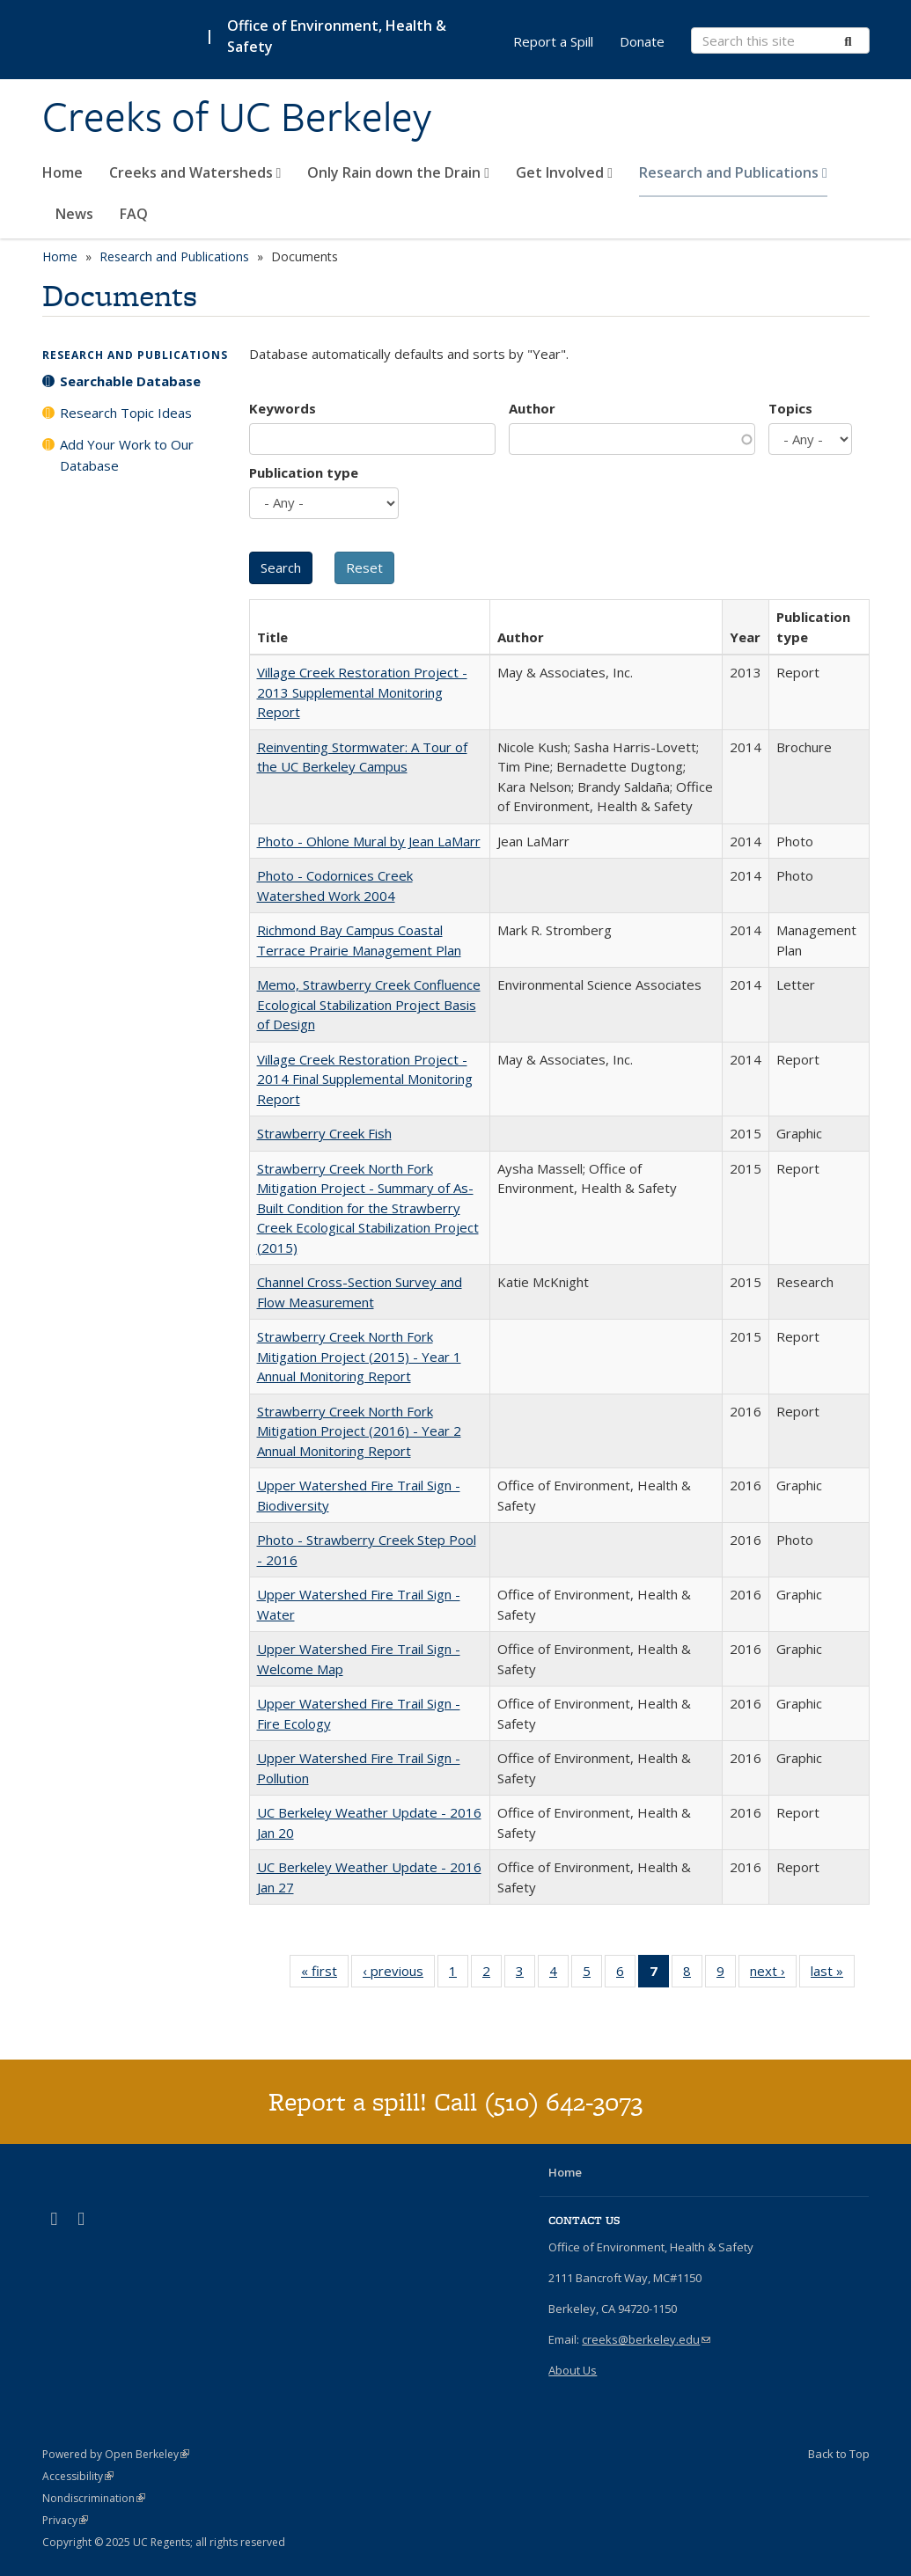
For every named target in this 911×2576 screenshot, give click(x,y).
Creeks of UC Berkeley (236, 117)
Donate (642, 41)
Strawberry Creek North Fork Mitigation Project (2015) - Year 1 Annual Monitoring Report (359, 1356)
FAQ (134, 213)
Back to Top (839, 2454)
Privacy (65, 2520)
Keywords (282, 408)
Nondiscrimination (93, 2498)
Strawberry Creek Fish (324, 1133)
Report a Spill (553, 41)
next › (773, 1974)
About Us (572, 2370)
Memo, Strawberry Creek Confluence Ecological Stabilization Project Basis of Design (369, 1004)
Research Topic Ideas (126, 412)
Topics (790, 408)
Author (532, 408)
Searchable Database (130, 381)
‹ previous (399, 1974)
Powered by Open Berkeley (115, 2454)
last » (833, 1974)
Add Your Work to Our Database (127, 454)
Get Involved (564, 172)
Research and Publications (733, 172)
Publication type (303, 472)
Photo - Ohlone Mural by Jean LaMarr (369, 841)
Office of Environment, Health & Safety (336, 36)
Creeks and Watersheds (195, 172)
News (74, 213)
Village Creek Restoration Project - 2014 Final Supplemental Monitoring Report (365, 1079)
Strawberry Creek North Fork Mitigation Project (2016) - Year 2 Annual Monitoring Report (359, 1431)
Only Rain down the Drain (398, 172)
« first (325, 1974)
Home (62, 172)
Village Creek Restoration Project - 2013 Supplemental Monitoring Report (362, 692)
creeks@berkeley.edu (646, 2339)
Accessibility (78, 2476)
